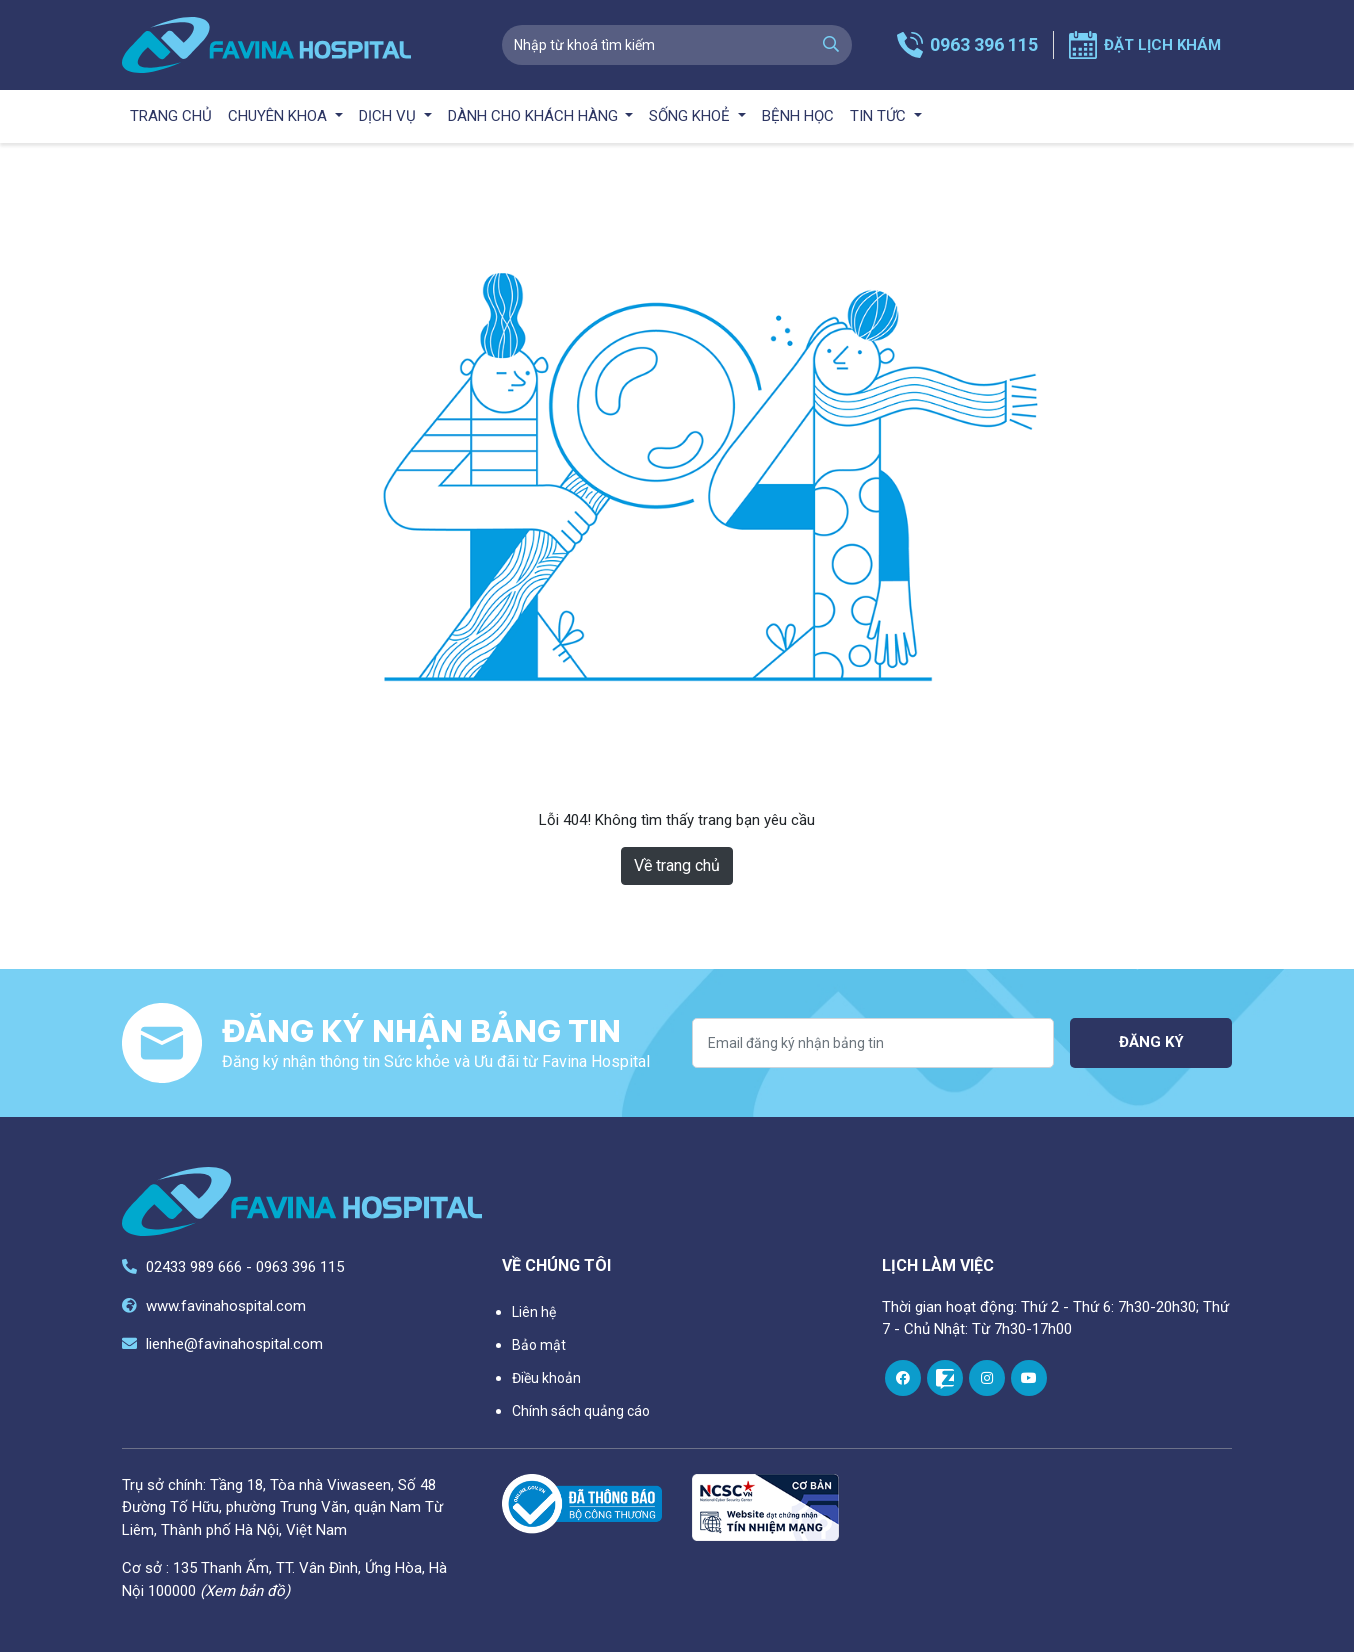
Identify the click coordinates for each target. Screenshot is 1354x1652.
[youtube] (1029, 1378)
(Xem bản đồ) (245, 1591)
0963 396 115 (984, 44)
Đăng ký (1151, 1042)
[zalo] (945, 1378)
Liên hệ (534, 1312)
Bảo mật (539, 1345)
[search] (831, 45)
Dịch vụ (389, 116)
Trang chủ (171, 116)
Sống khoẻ (691, 116)
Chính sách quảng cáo (581, 1411)
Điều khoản (546, 1378)
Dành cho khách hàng (535, 116)
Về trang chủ (677, 865)
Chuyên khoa (279, 116)
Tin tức (880, 116)
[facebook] (903, 1378)
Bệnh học (798, 116)
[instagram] (987, 1378)
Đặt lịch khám (1162, 45)
